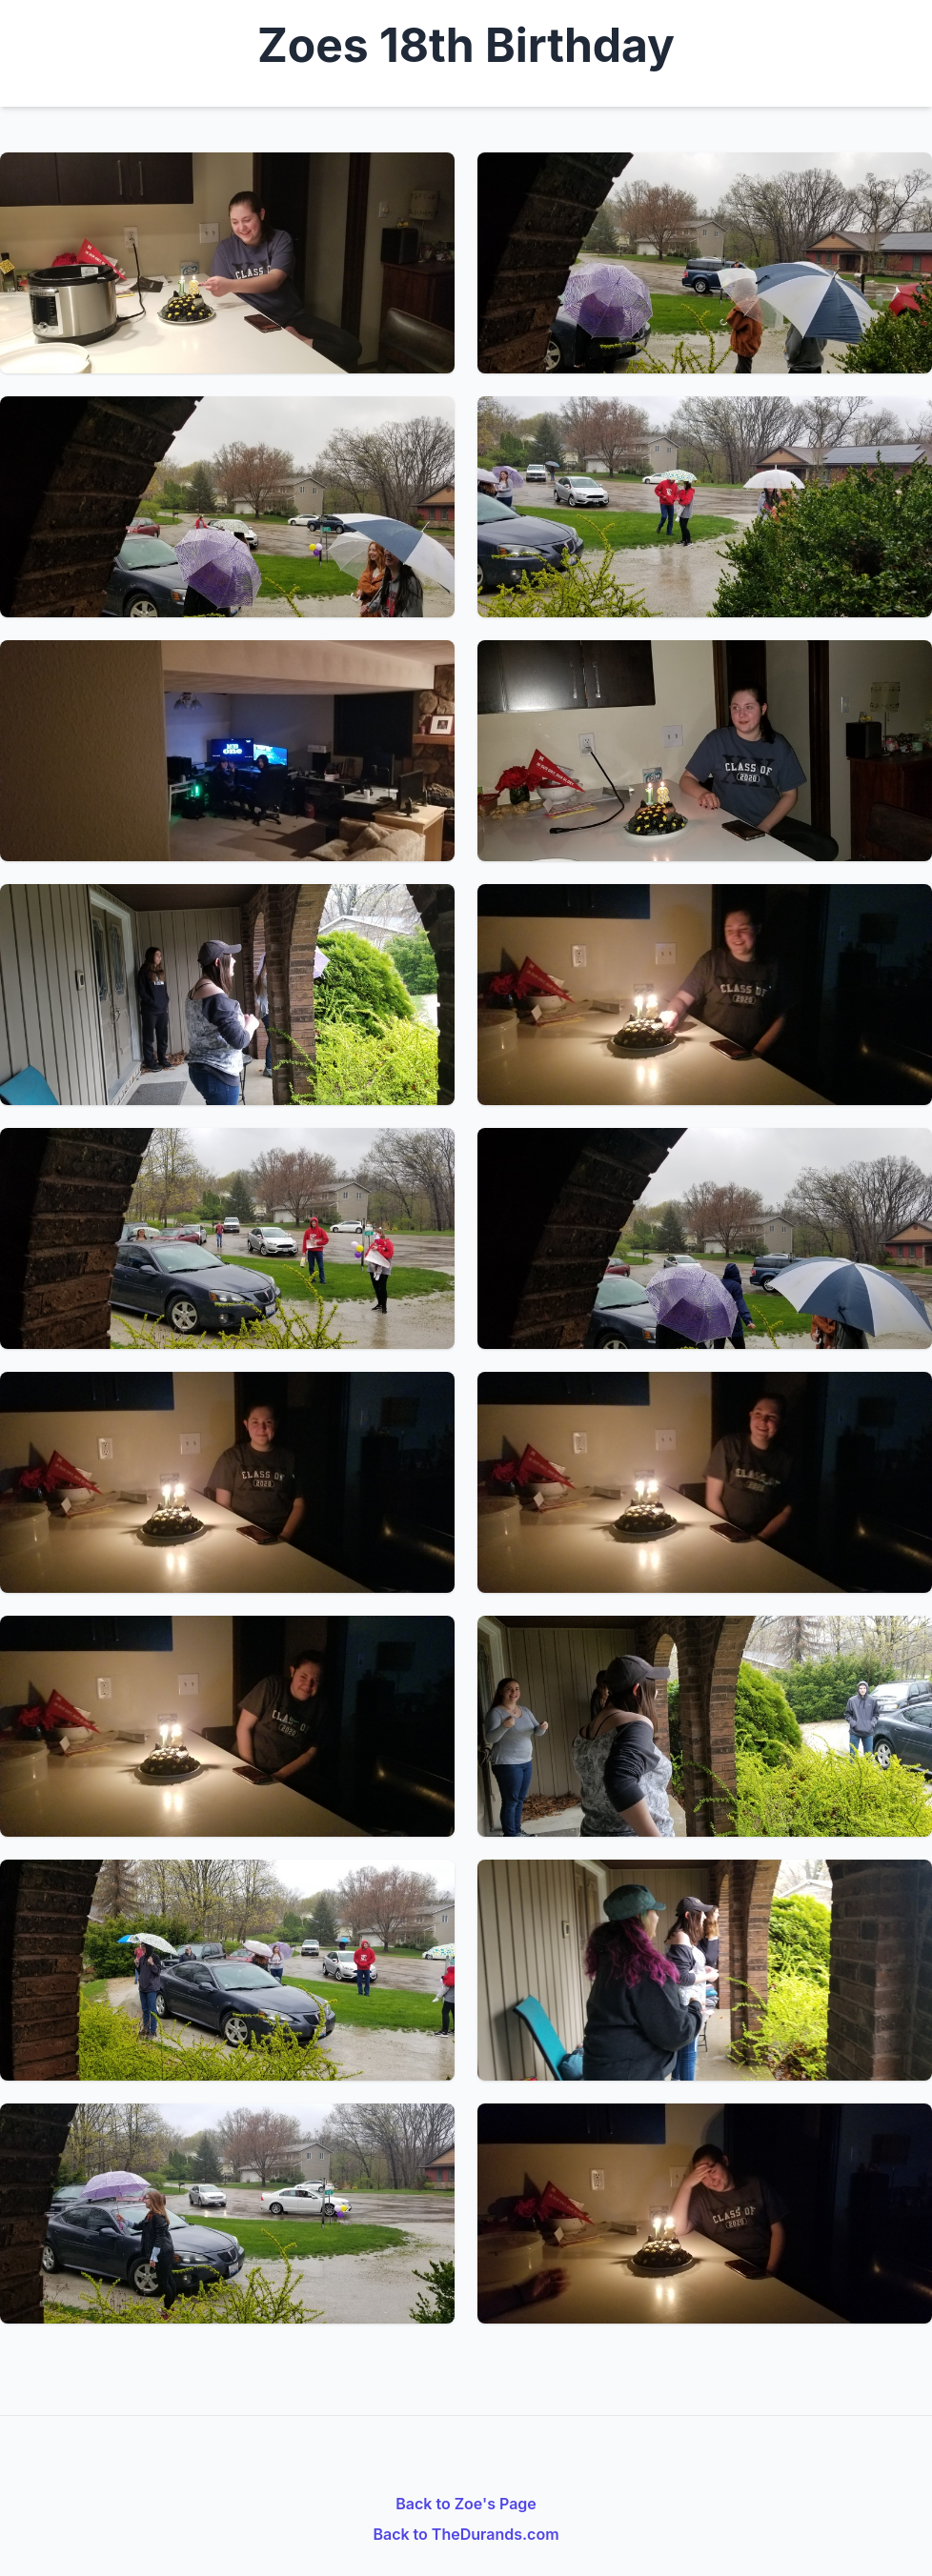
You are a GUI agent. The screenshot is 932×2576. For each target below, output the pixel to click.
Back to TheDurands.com (465, 2534)
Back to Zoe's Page (466, 2503)
